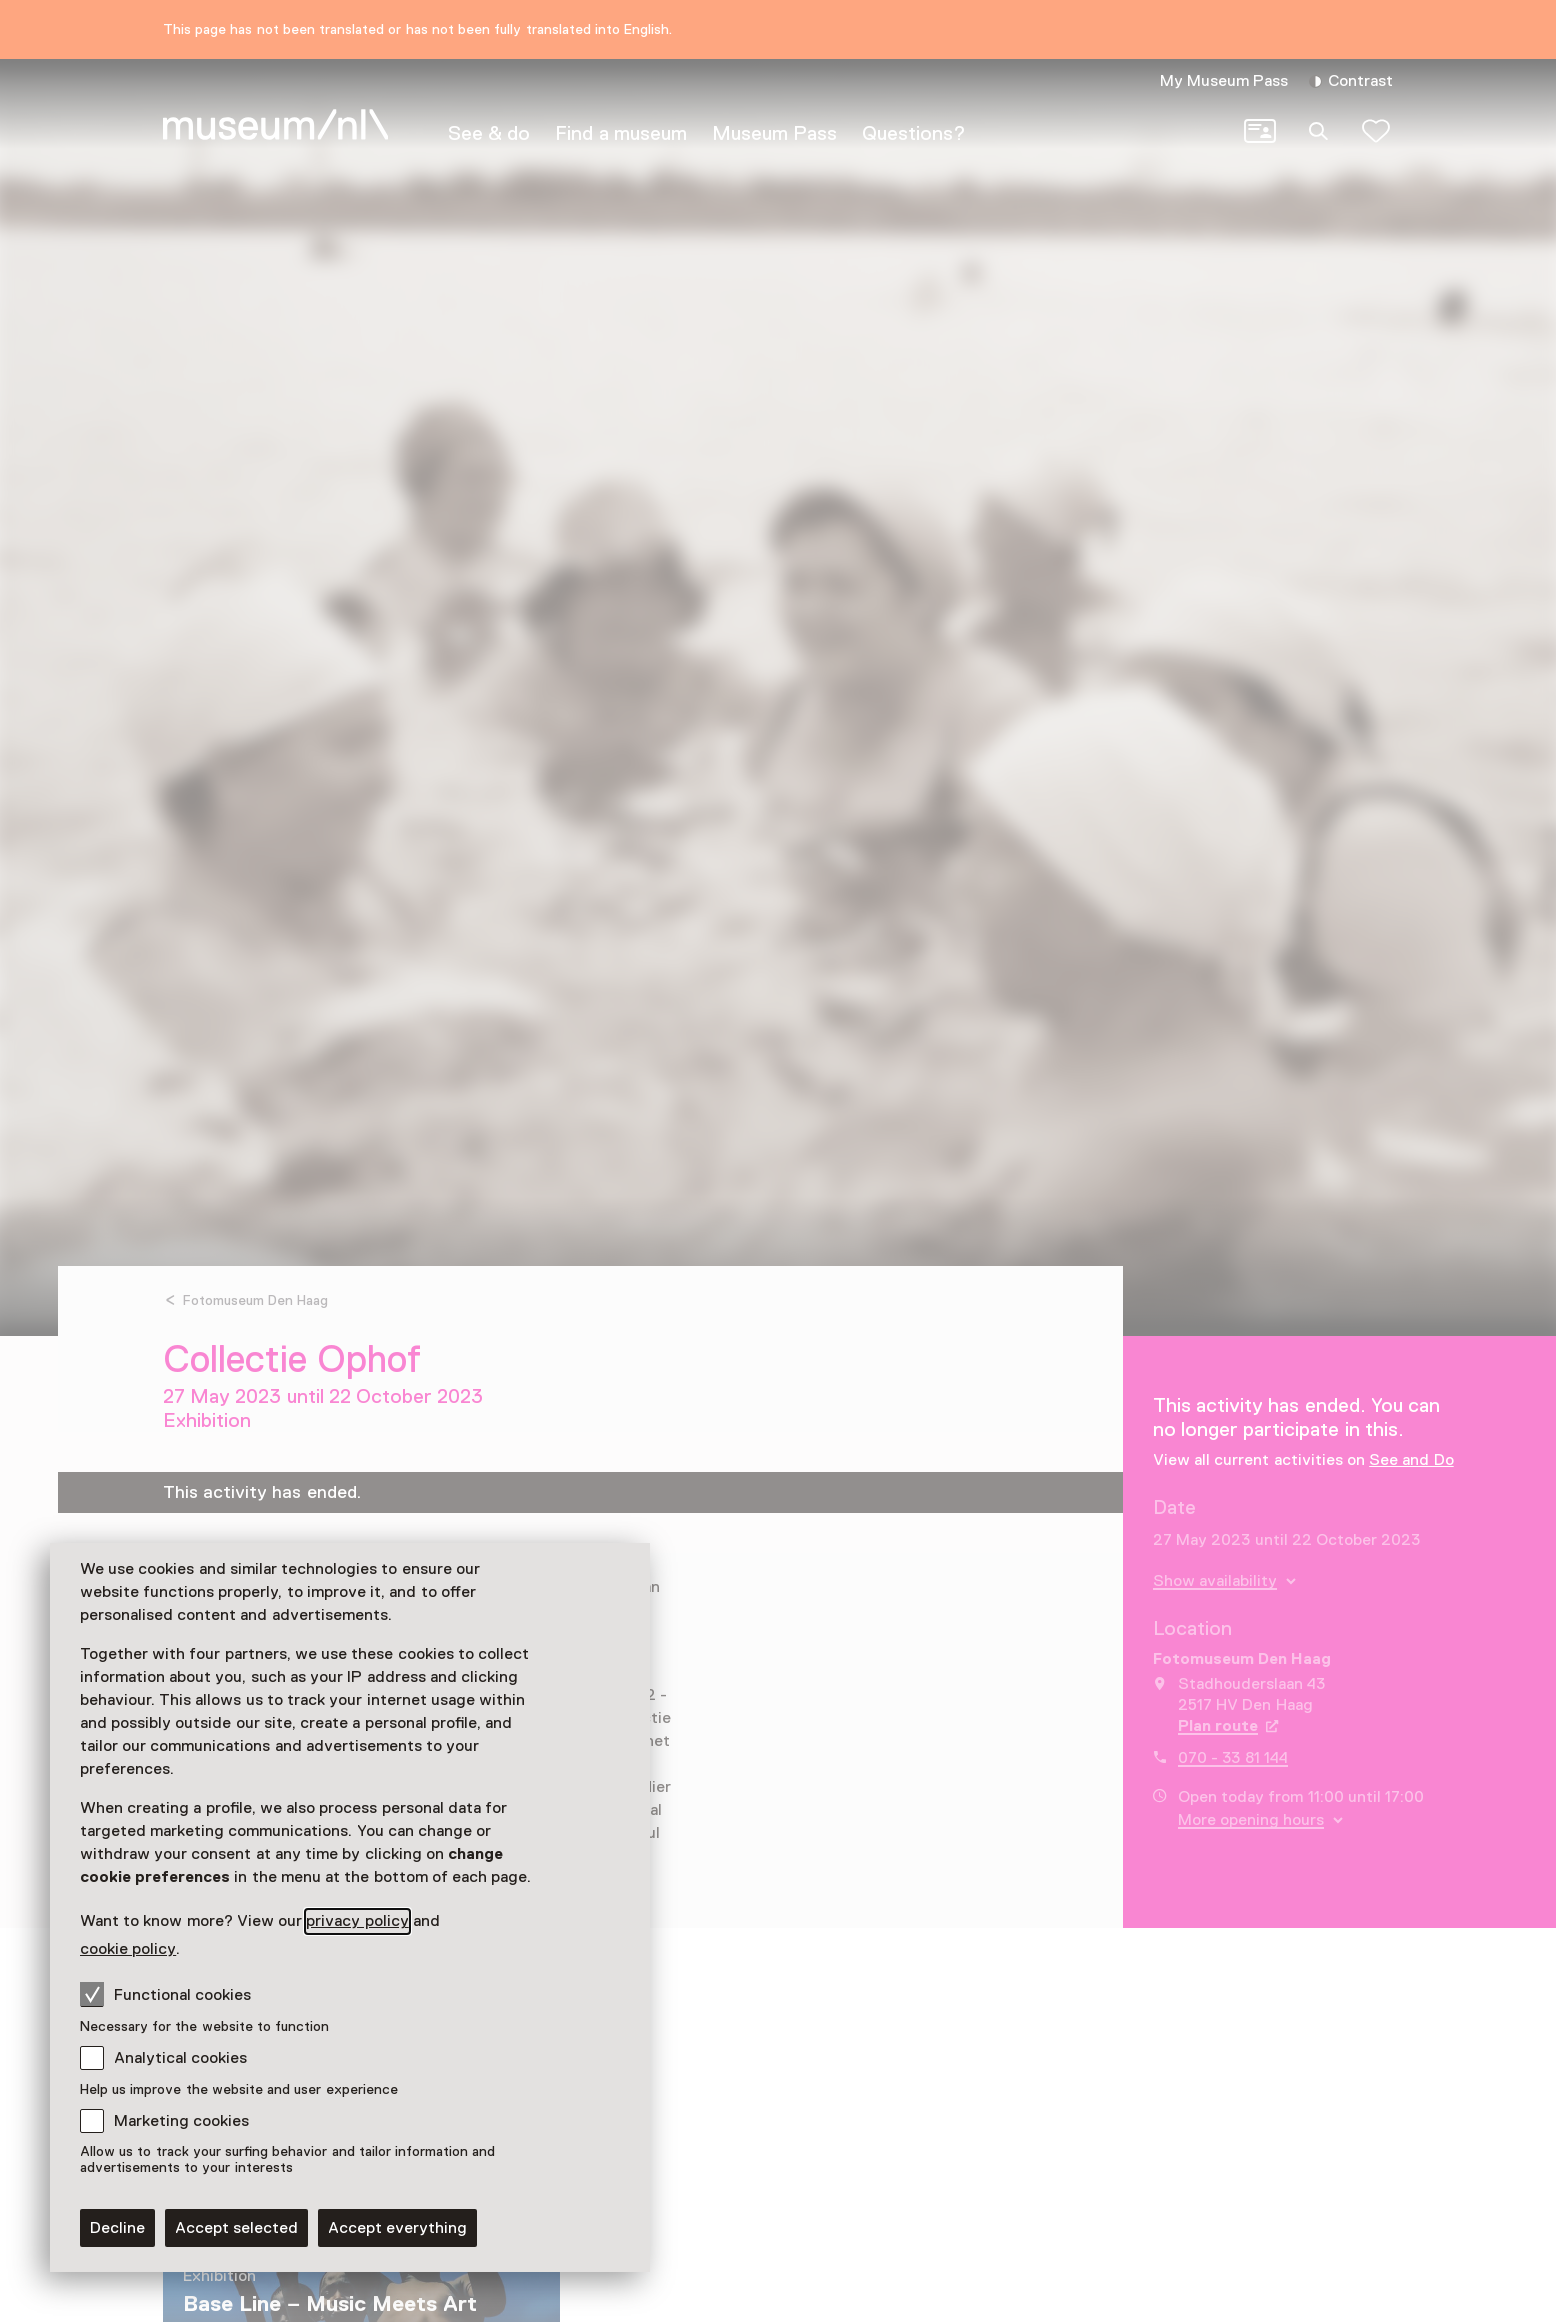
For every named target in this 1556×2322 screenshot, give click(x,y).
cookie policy (128, 1949)
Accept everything (397, 2228)
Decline (117, 2228)
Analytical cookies (180, 2058)
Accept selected (236, 2228)
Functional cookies (165, 1994)
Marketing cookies (181, 2121)
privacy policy (357, 1921)
